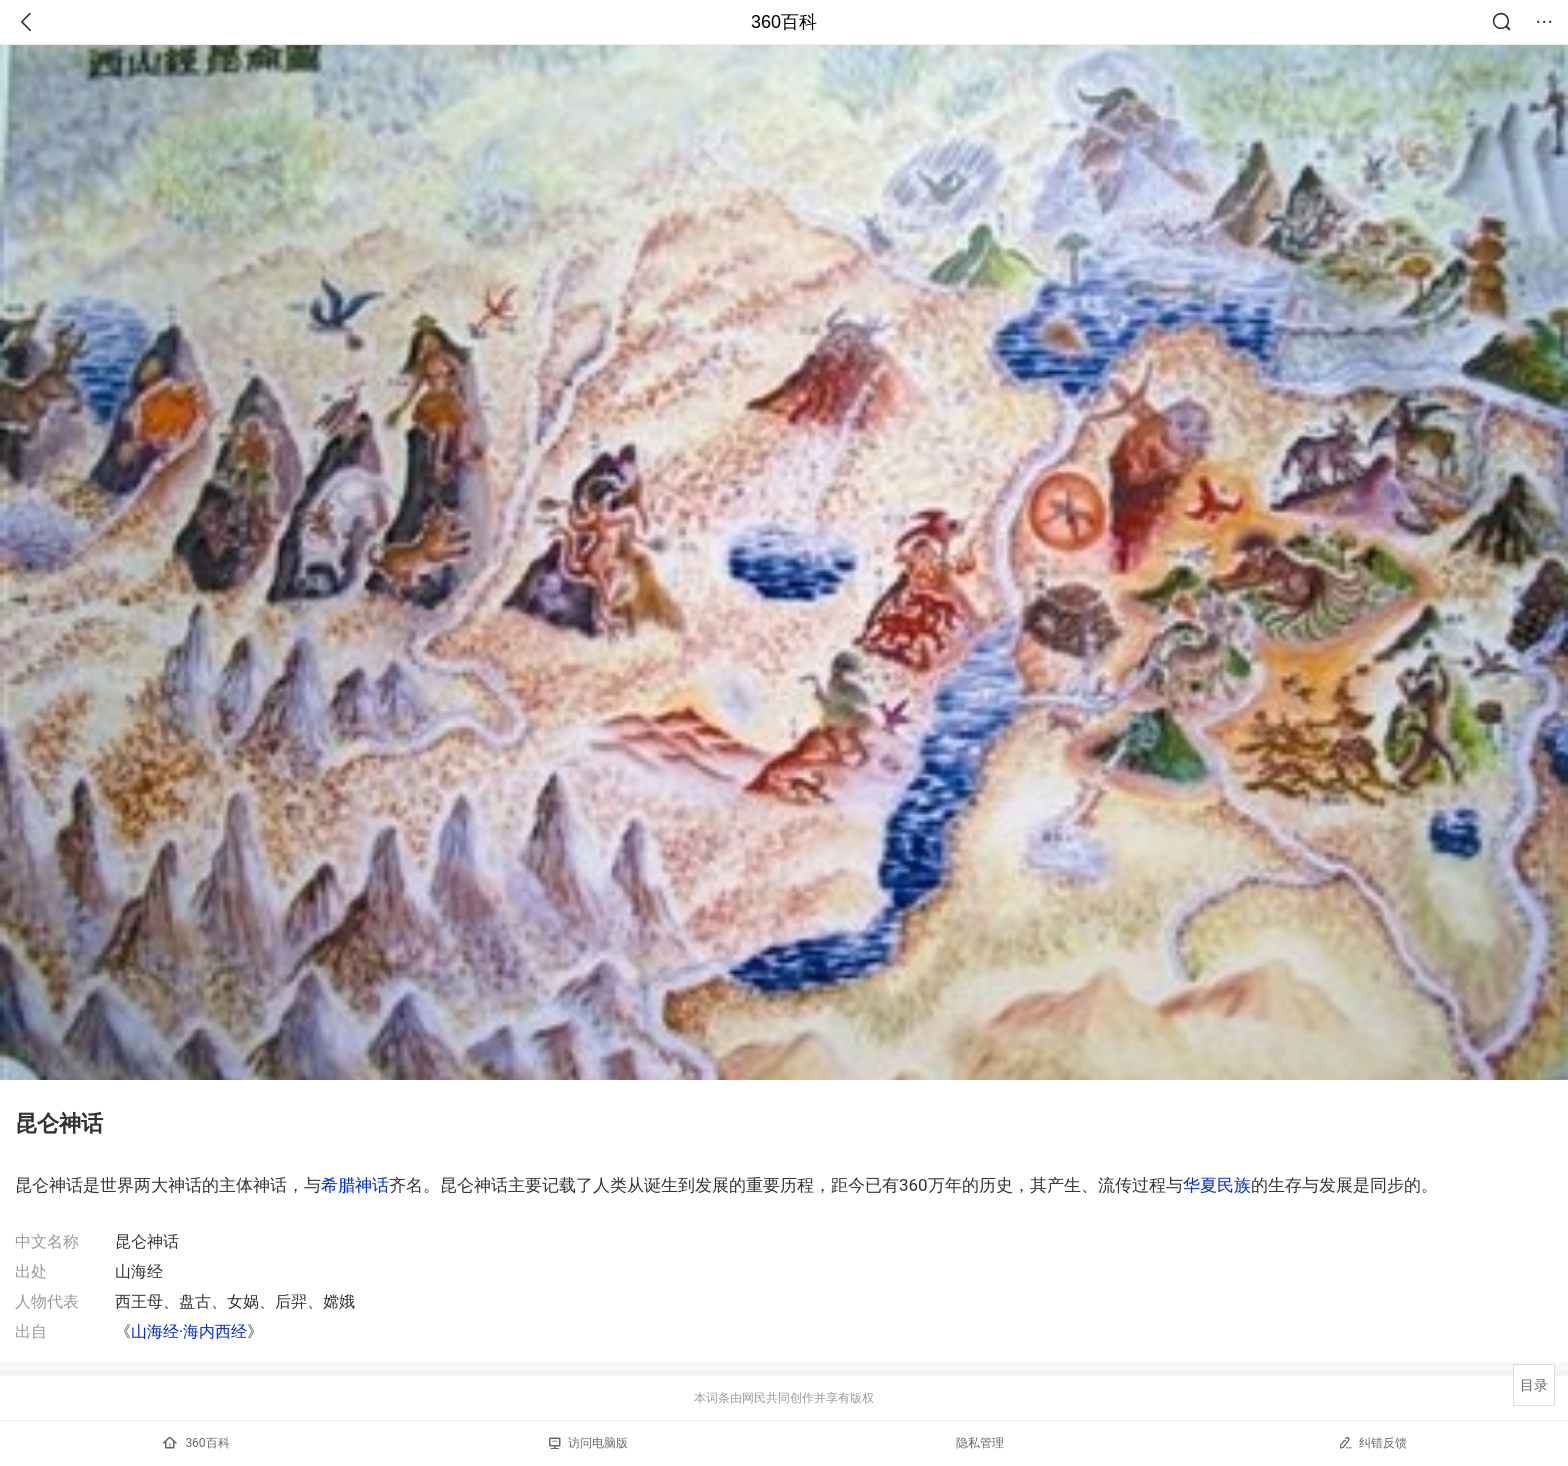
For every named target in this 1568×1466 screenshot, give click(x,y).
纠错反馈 (1372, 1442)
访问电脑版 (588, 1443)
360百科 (784, 22)
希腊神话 (355, 1185)
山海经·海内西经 (189, 1331)
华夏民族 (1217, 1185)
